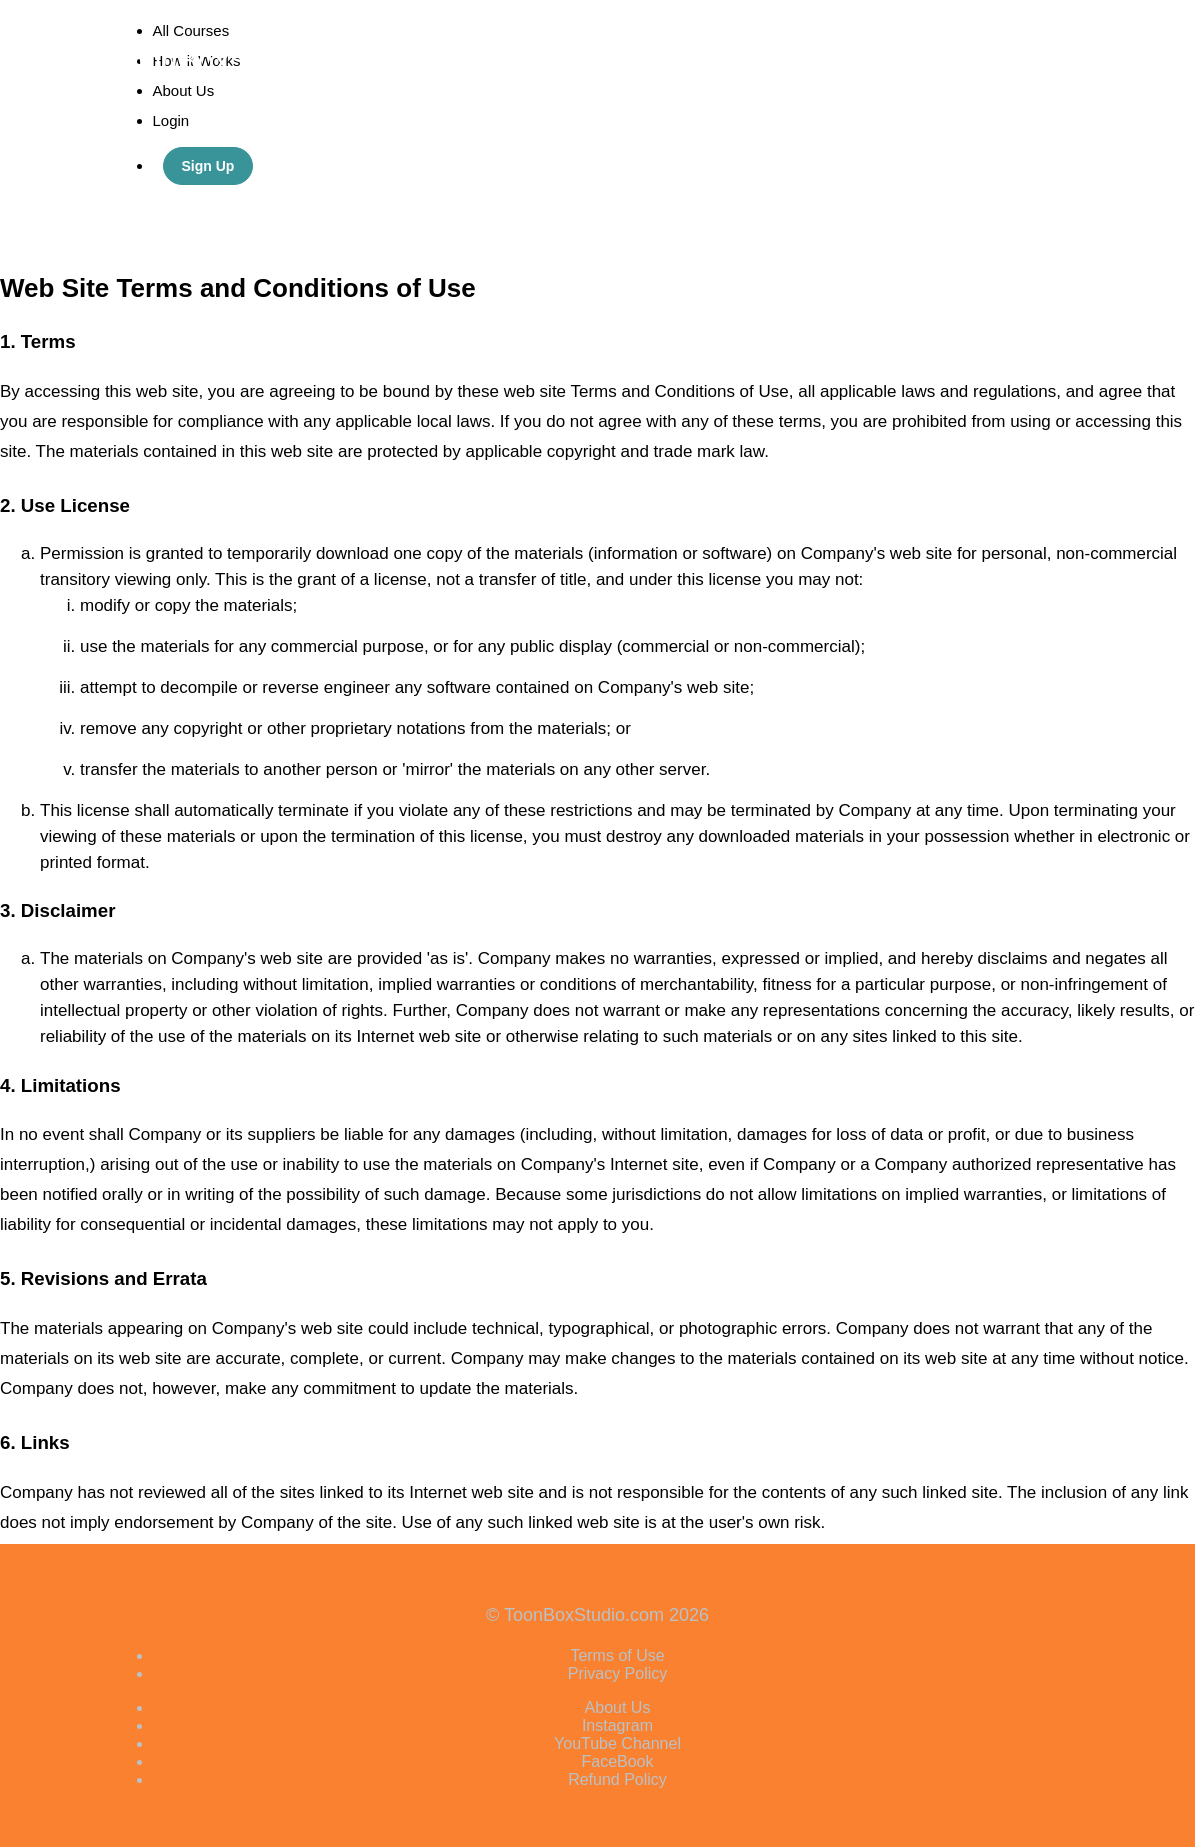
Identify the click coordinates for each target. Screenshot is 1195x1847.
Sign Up (208, 166)
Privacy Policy (618, 1673)
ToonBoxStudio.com (246, 60)
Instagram (617, 1725)
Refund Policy (617, 1779)
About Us (618, 1707)
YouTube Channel (617, 1743)
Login (171, 120)
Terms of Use (617, 1655)
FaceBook (617, 1761)
